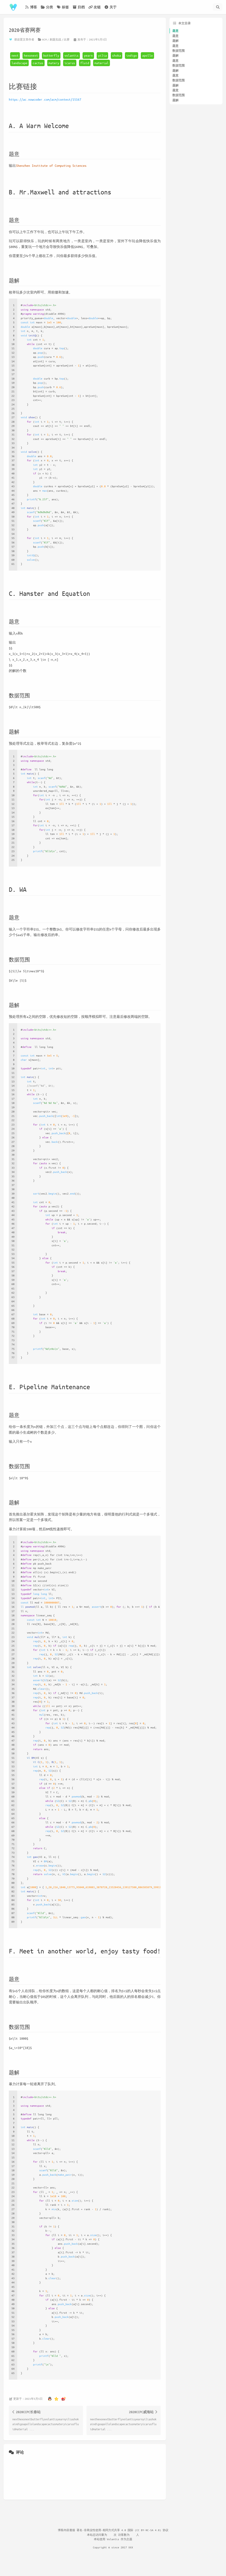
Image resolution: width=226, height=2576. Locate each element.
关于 (110, 7)
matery (54, 63)
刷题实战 (55, 39)
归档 (78, 7)
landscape (19, 63)
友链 (94, 7)
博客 (31, 7)
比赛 (67, 39)
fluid (84, 63)
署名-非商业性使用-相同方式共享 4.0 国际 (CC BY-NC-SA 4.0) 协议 (122, 2530)
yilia (102, 55)
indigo (131, 55)
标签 (62, 7)
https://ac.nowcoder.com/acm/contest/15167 (45, 99)
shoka (116, 55)
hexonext (31, 55)
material (101, 63)
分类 (47, 7)
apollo (147, 55)
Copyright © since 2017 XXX (113, 2547)
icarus (69, 63)
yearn (88, 55)
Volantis (113, 2539)
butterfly (51, 55)
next (15, 55)
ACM (44, 39)
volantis (71, 55)
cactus (38, 63)
